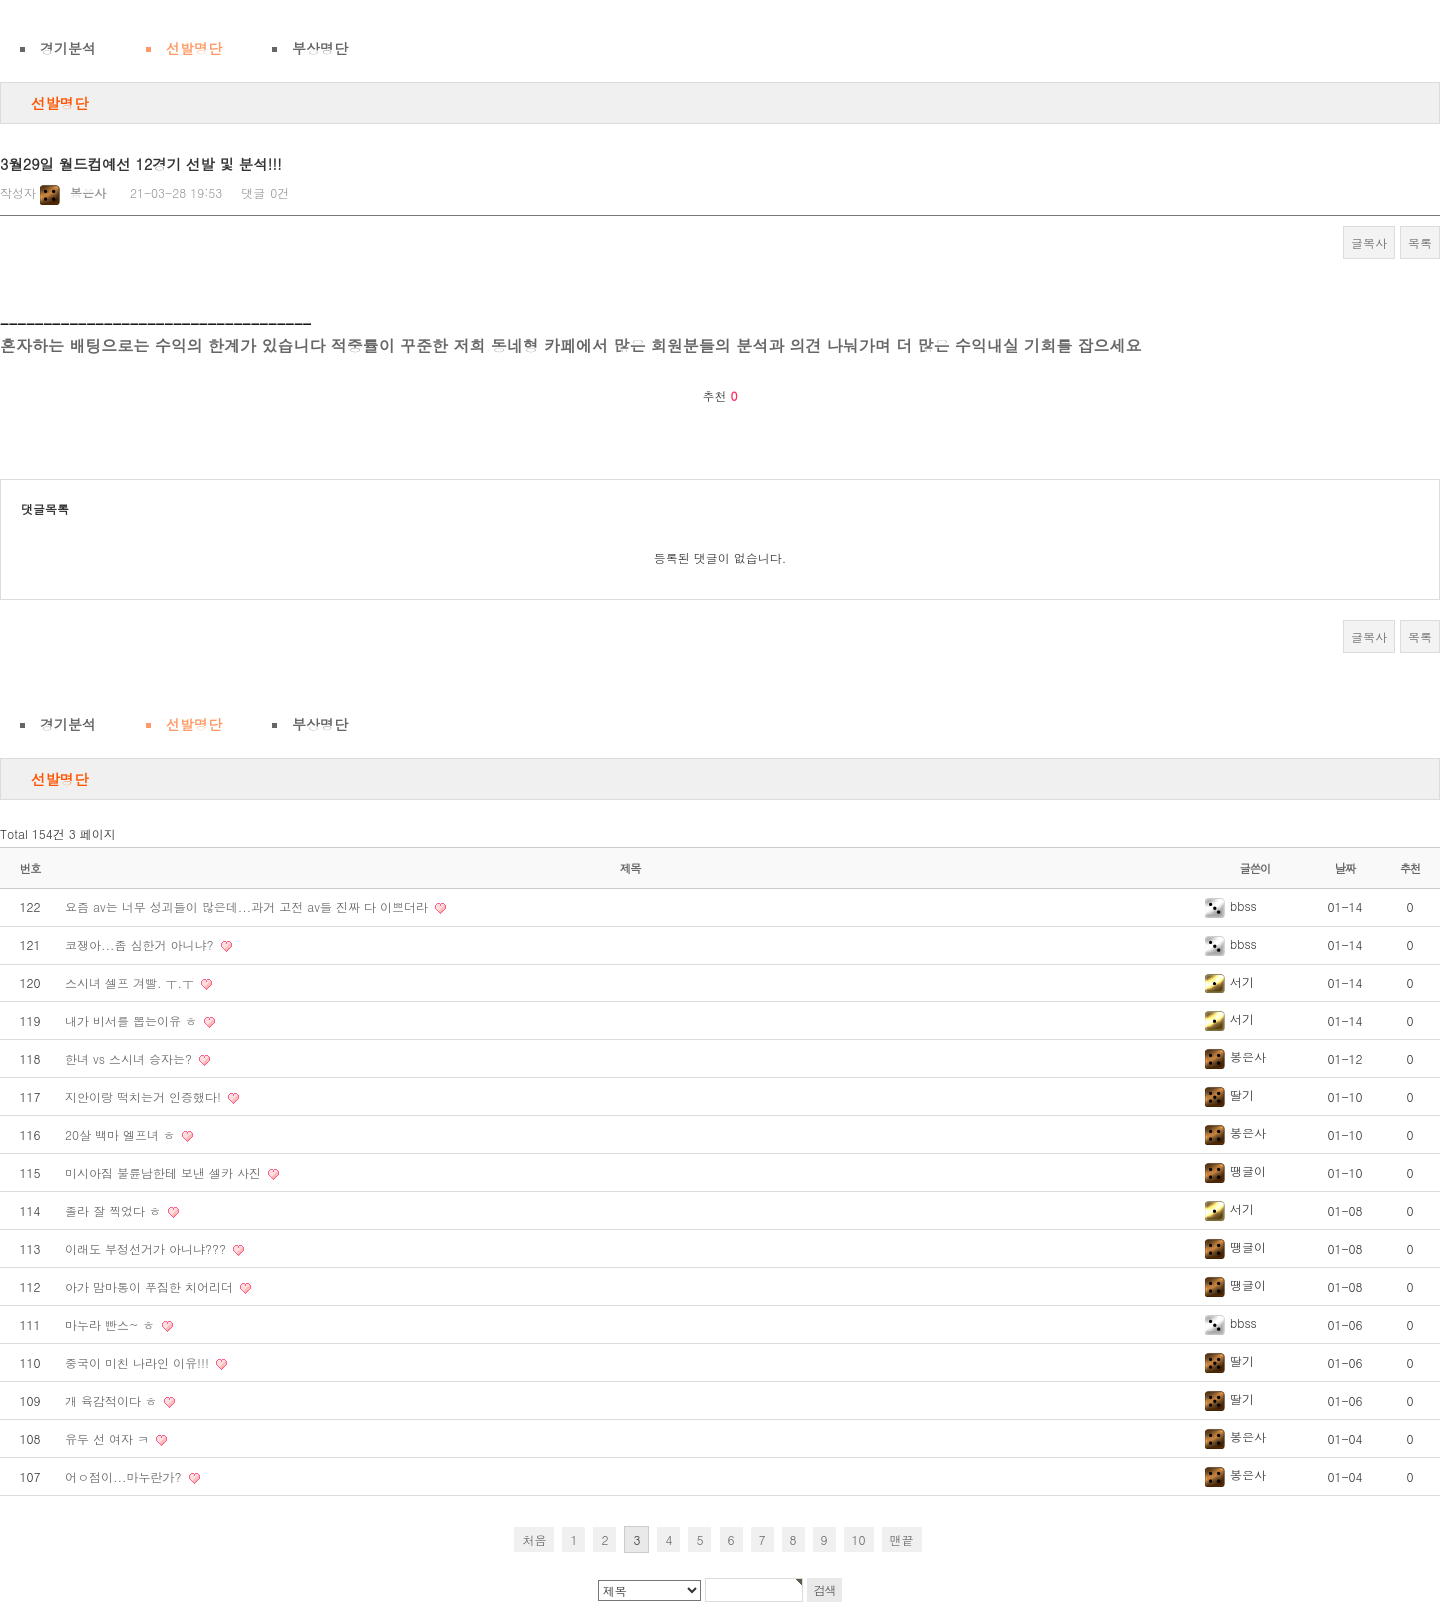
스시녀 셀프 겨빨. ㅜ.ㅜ (131, 982)
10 (859, 1539)
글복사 (1369, 242)
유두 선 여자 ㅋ (109, 1438)
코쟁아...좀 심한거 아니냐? (141, 944)
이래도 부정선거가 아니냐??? (147, 1248)
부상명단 (320, 48)
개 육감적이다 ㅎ (113, 1400)
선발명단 (194, 48)
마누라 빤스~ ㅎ (112, 1324)
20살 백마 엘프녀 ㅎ (122, 1134)
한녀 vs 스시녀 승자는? (130, 1058)
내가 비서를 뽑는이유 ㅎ (133, 1020)
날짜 (1345, 868)
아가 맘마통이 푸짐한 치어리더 (151, 1286)
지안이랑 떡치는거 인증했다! (145, 1096)
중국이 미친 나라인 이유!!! (139, 1362)
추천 (1410, 868)
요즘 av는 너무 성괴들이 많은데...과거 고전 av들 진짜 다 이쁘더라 (248, 906)
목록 (1420, 242)
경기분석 (68, 48)
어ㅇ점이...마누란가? (125, 1476)
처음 (534, 1539)
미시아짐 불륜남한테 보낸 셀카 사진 (165, 1172)
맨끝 (902, 1539)
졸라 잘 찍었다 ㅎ (115, 1210)
